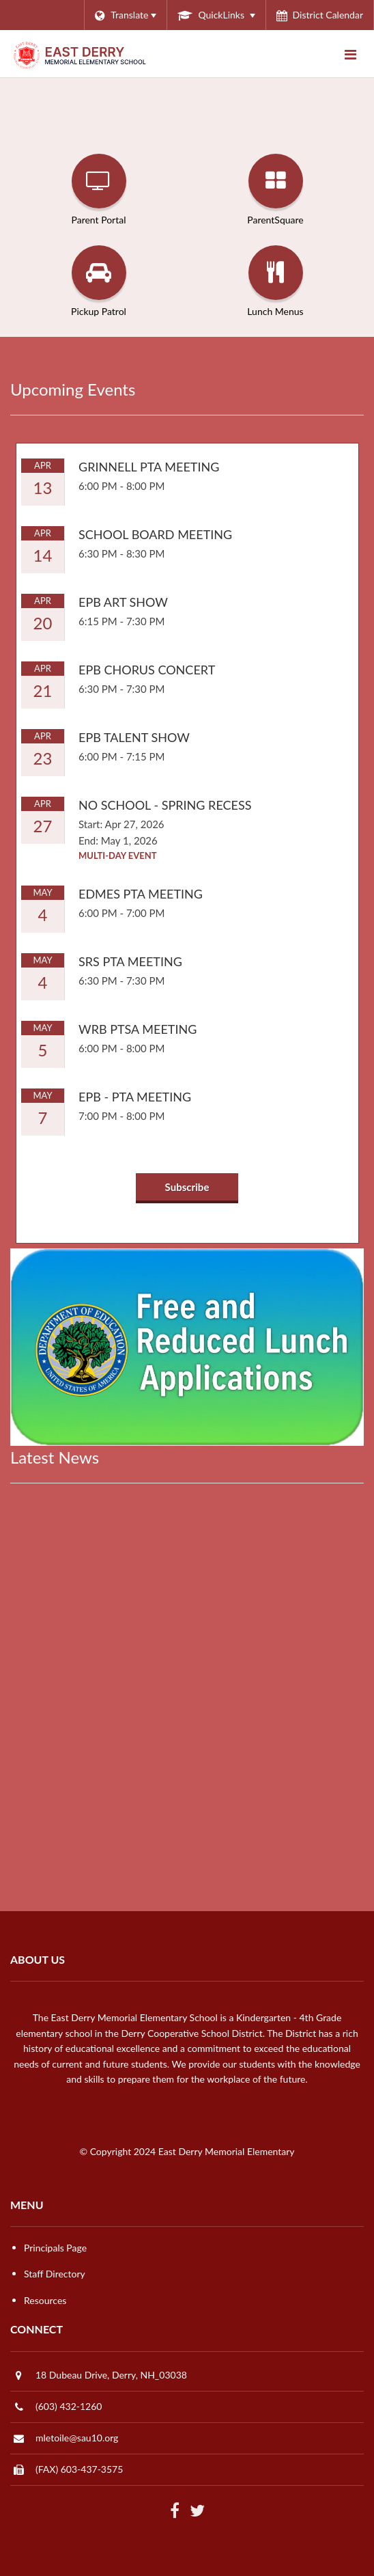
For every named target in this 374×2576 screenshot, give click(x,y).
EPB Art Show (123, 601)
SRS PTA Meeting (130, 961)
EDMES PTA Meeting (140, 893)
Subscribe (187, 1187)
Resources (45, 2300)
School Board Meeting (155, 534)
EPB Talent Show (134, 737)
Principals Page (55, 2247)
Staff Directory (54, 2273)
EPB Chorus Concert (146, 669)
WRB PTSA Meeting (137, 1029)
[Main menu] (350, 54)
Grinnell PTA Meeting (148, 466)
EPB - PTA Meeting (134, 1096)
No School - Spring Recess (164, 804)
